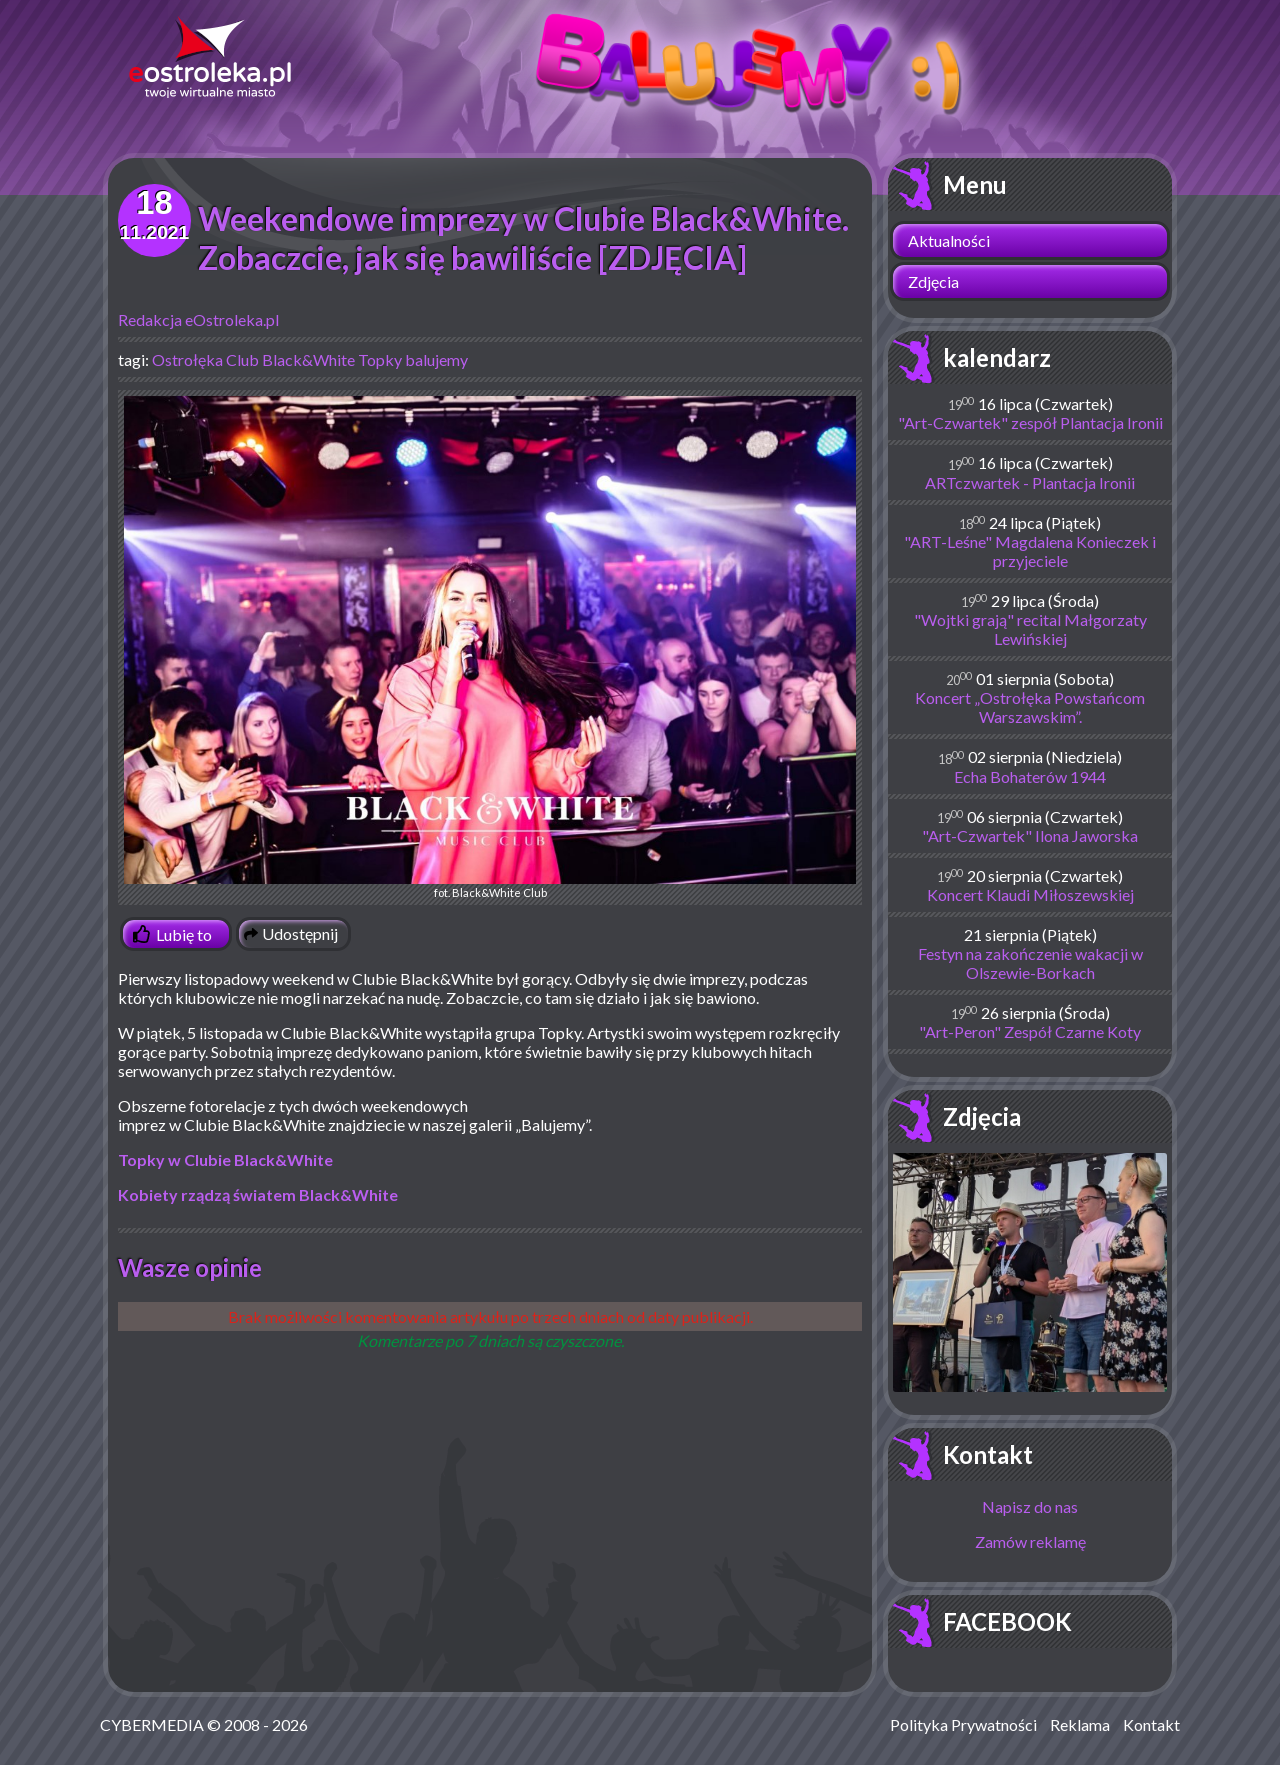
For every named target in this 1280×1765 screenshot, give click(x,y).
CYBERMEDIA (152, 1724)
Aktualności (949, 240)
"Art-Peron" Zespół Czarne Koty (1030, 1031)
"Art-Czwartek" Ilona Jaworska (1030, 835)
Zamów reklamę (1030, 1541)
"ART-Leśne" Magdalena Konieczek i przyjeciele (1030, 551)
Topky (380, 359)
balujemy (436, 359)
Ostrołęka (187, 359)
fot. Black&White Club (490, 647)
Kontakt (988, 1454)
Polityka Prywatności (963, 1724)
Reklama (1080, 1724)
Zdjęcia (933, 281)
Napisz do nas (1030, 1506)
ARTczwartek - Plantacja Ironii (1030, 482)
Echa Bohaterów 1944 (1030, 776)
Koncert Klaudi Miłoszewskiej (1030, 894)
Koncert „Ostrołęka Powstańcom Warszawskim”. (1030, 707)
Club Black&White (290, 359)
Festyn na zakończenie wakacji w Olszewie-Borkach (1030, 963)
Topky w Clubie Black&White (225, 1159)
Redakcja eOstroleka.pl (198, 319)
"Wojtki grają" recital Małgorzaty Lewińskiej (1030, 629)
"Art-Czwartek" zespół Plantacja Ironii (1030, 422)
